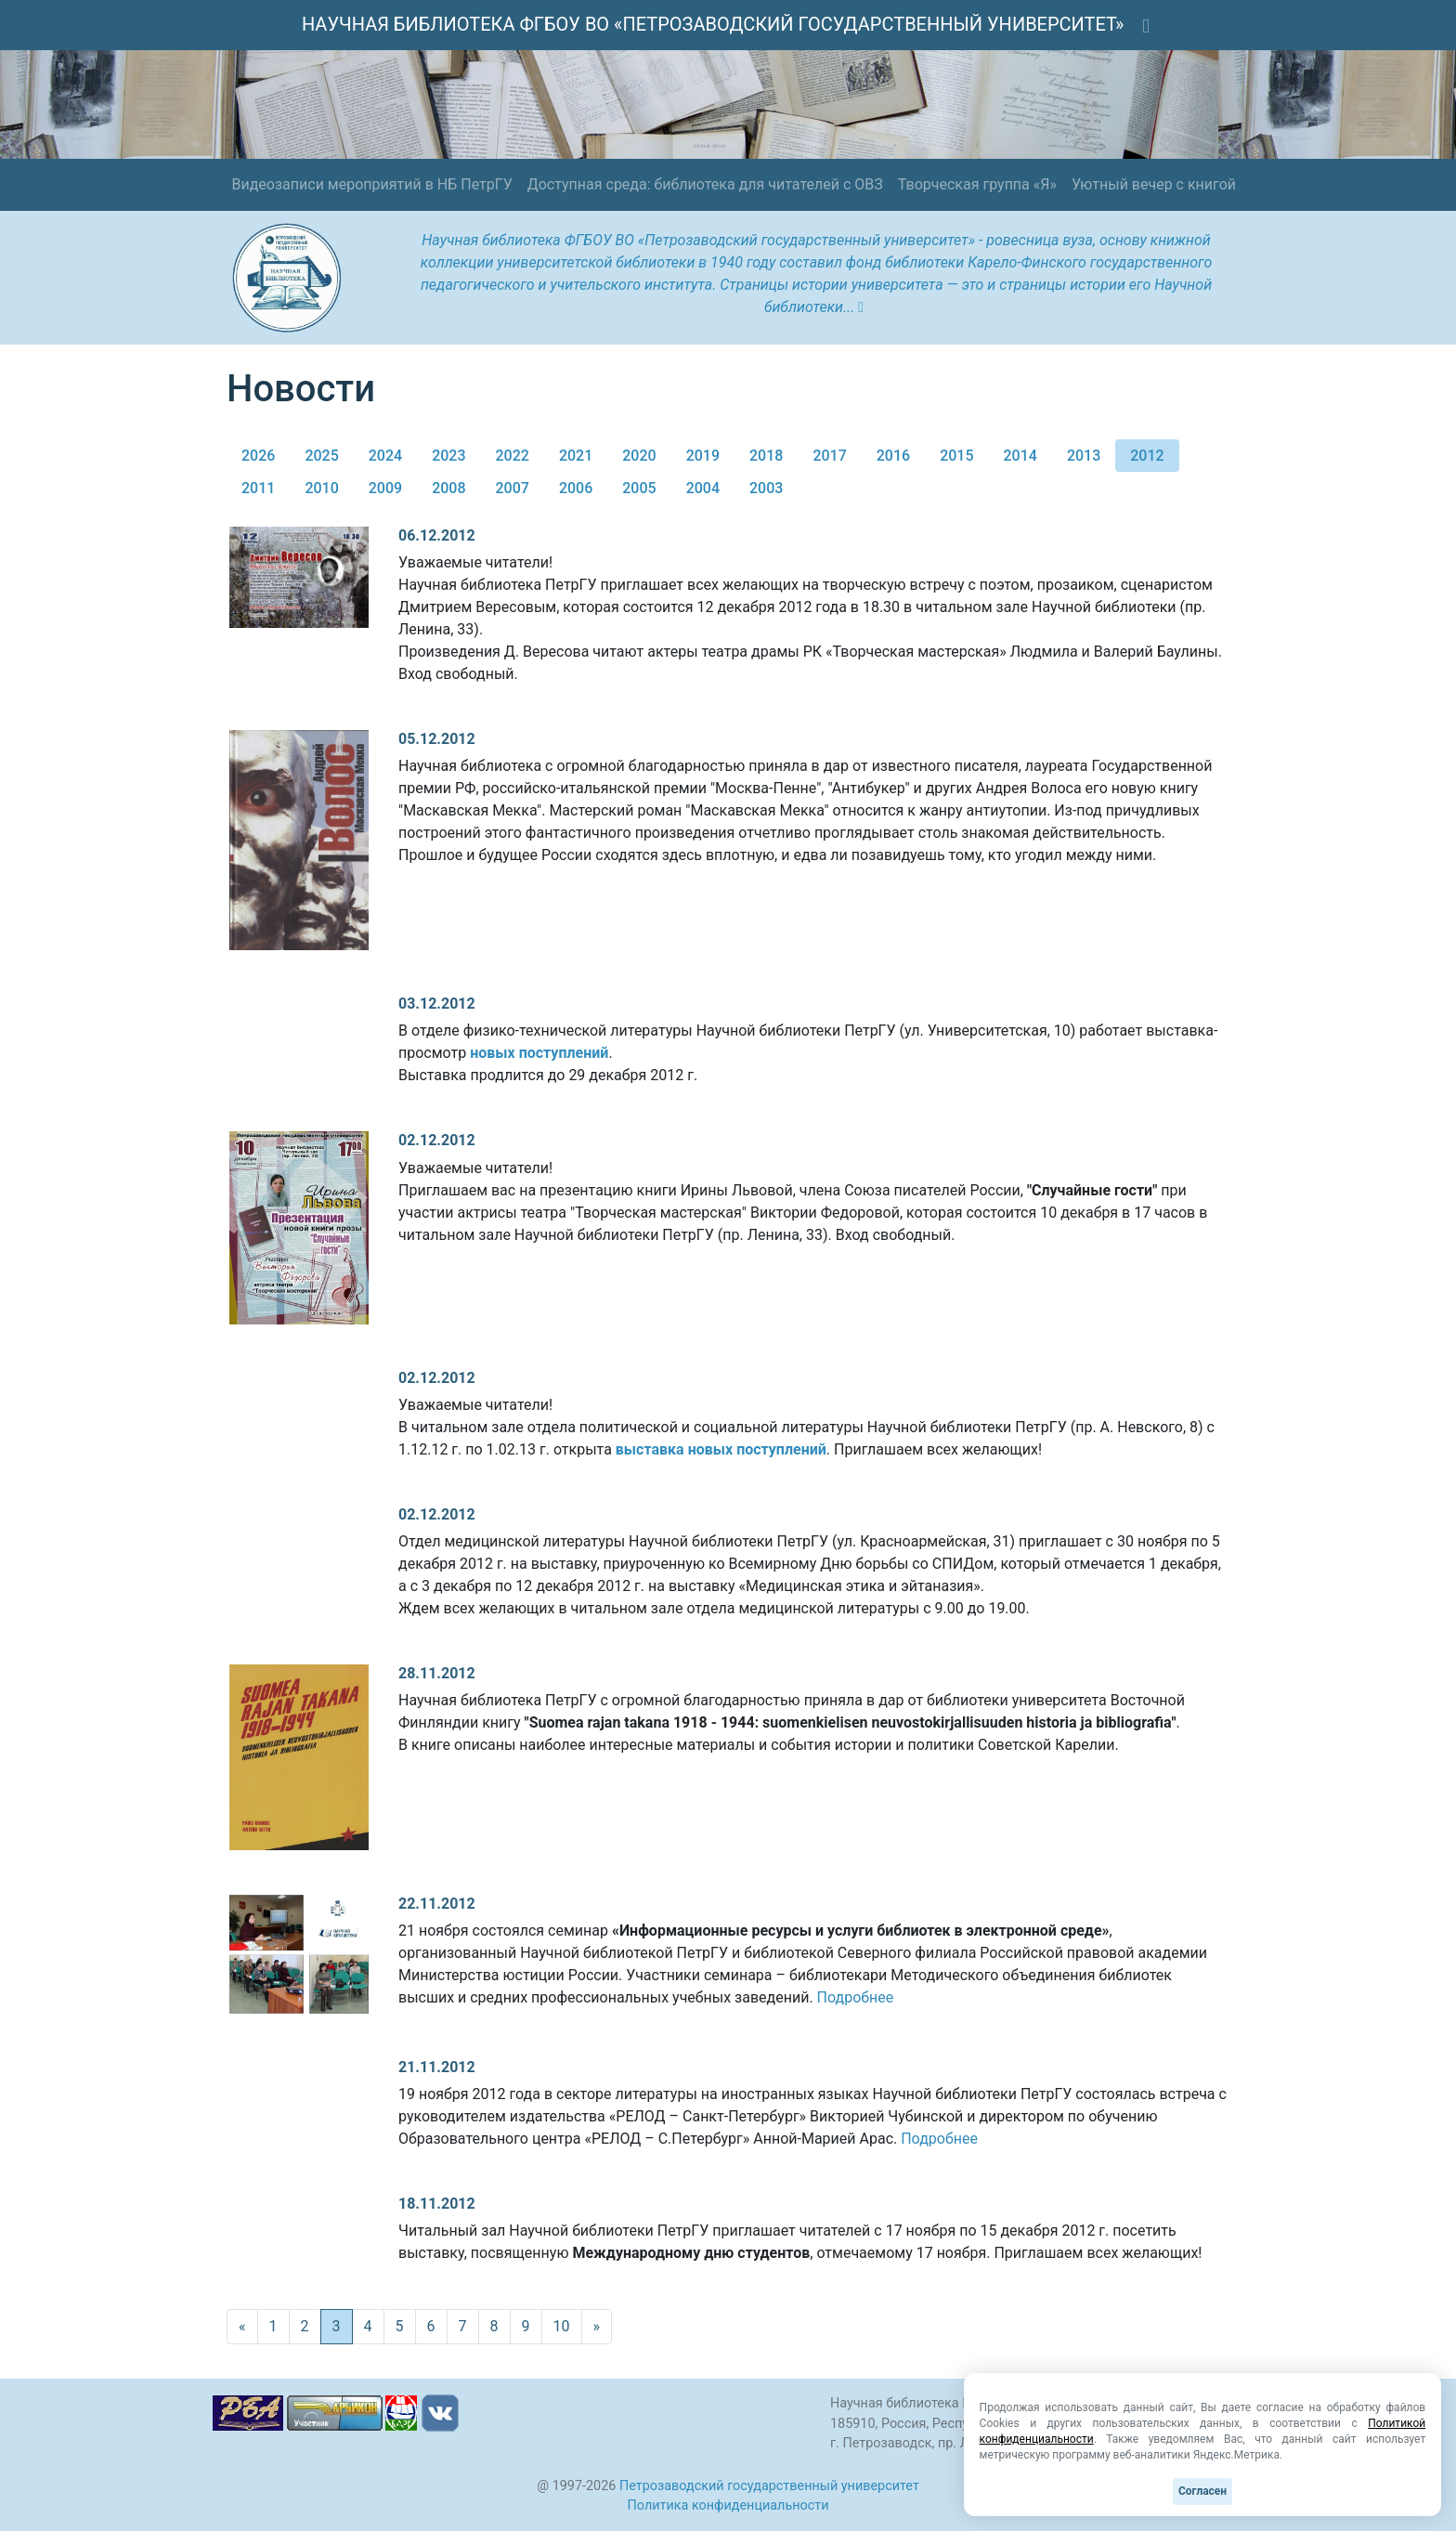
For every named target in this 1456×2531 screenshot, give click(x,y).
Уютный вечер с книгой (1154, 184)
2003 (766, 488)
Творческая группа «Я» (977, 184)
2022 (512, 455)
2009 (385, 488)
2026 (258, 455)
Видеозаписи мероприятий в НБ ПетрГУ (371, 184)
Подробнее (855, 1997)
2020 (639, 455)
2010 (321, 488)
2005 (639, 488)
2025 (321, 455)
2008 (448, 488)
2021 (575, 455)
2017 (829, 455)
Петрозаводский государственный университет (769, 2486)
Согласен (1202, 2491)
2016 (893, 455)
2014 (1020, 455)
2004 (703, 488)
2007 (512, 488)
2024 (385, 455)
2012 (1147, 455)
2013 (1083, 455)
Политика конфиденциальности (728, 2505)
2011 (258, 488)
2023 (448, 455)
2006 (575, 488)
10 (561, 2326)
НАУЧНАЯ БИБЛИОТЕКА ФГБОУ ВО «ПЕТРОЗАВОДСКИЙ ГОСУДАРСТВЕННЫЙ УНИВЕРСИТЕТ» (713, 24)
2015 (956, 455)
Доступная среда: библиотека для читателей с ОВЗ (705, 184)
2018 (766, 455)
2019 (703, 455)
